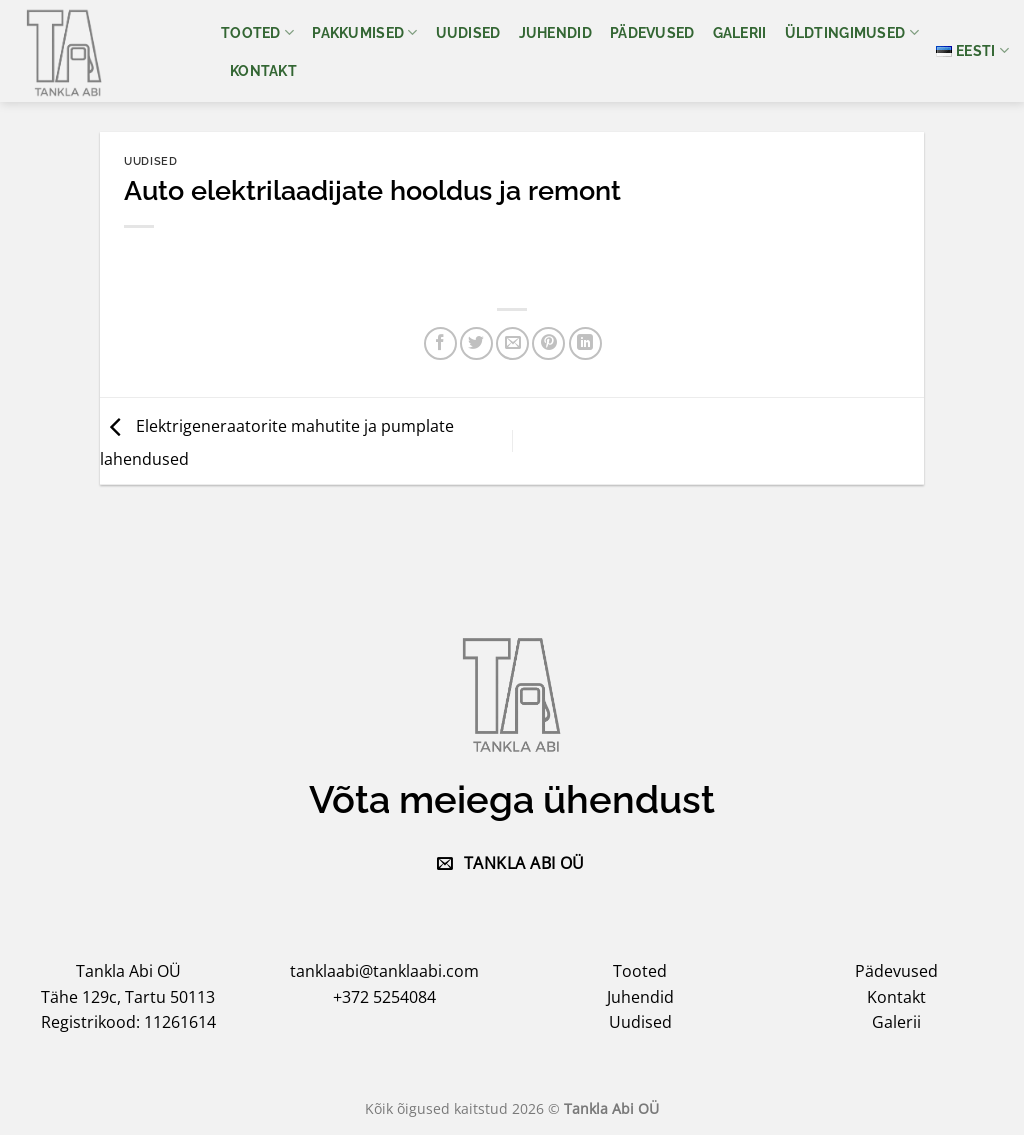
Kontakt (263, 70)
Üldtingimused (852, 32)
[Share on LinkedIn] (585, 343)
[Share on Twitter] (476, 343)
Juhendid (555, 32)
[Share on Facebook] (440, 343)
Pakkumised (364, 32)
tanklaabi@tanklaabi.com (384, 971)
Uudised (468, 32)
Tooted (257, 32)
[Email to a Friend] (512, 343)
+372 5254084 (384, 997)
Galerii (740, 32)
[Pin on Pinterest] (548, 343)
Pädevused (652, 32)
